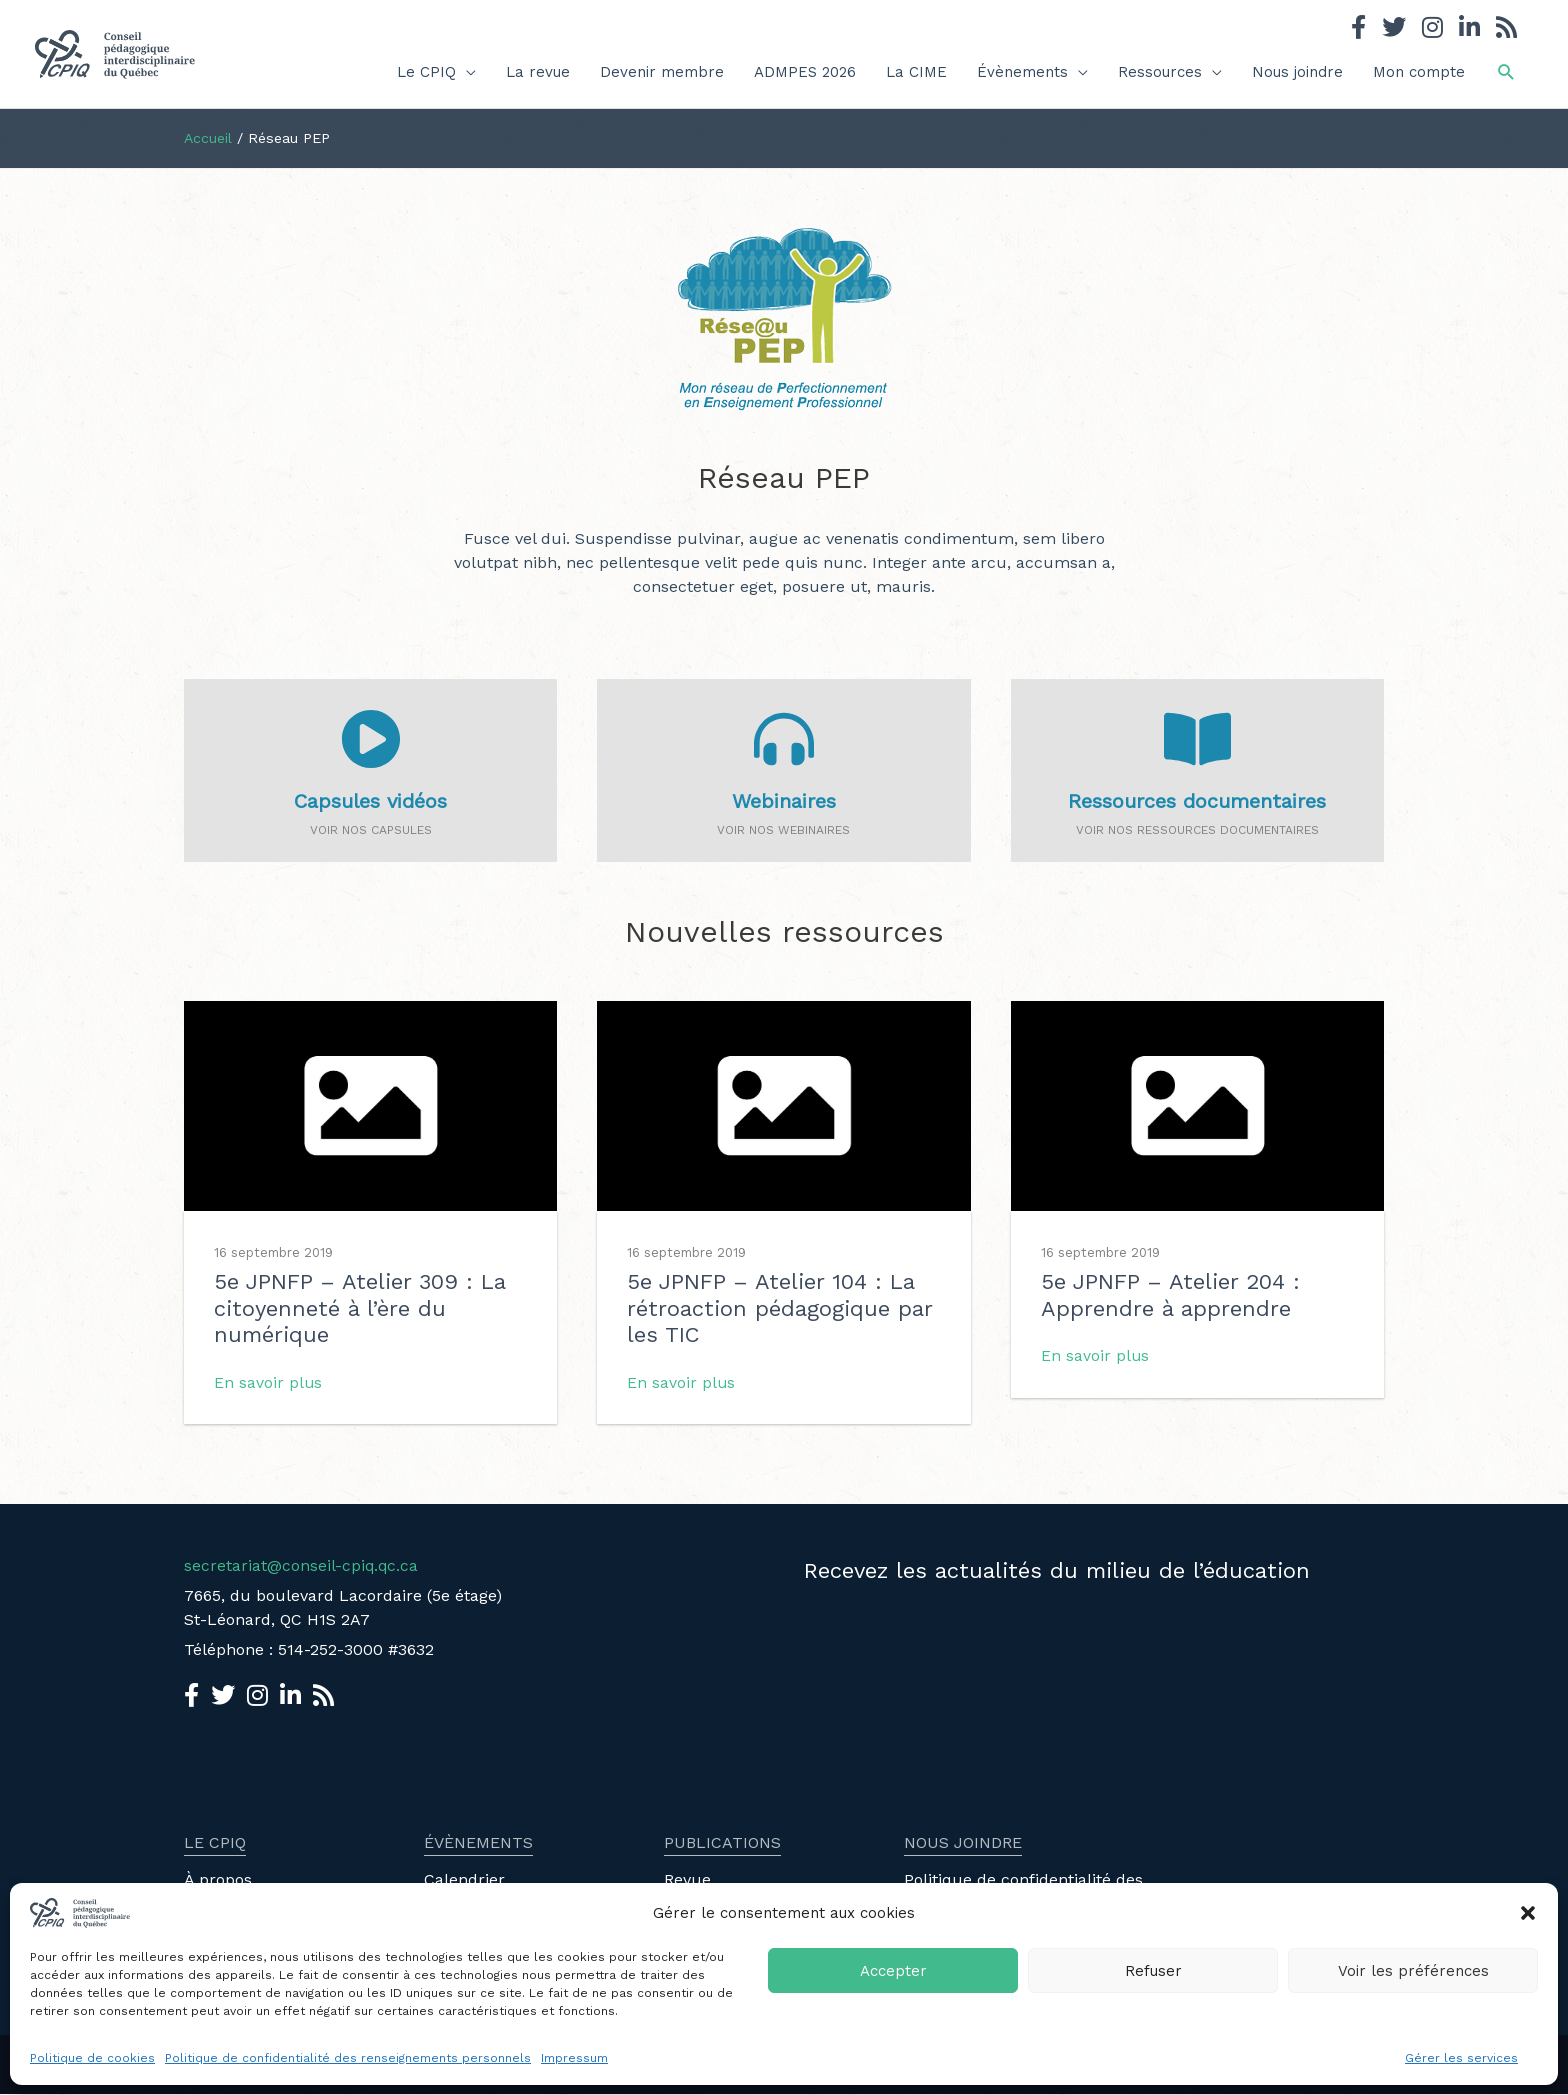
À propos (218, 1880)
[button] (1528, 1913)
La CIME (916, 72)
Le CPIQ (426, 72)
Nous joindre (1297, 72)
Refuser (1153, 1971)
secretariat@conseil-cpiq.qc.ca (302, 1566)
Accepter (893, 1971)
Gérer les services (1461, 2058)
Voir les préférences (1413, 1971)
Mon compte (1419, 72)
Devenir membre (662, 72)
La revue (538, 72)
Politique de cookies (92, 2058)
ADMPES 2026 (805, 72)
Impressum (574, 2058)
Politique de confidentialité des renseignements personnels (348, 2058)
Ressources (1160, 72)
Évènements (1022, 72)
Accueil (208, 138)
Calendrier (464, 1880)
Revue (687, 1880)
